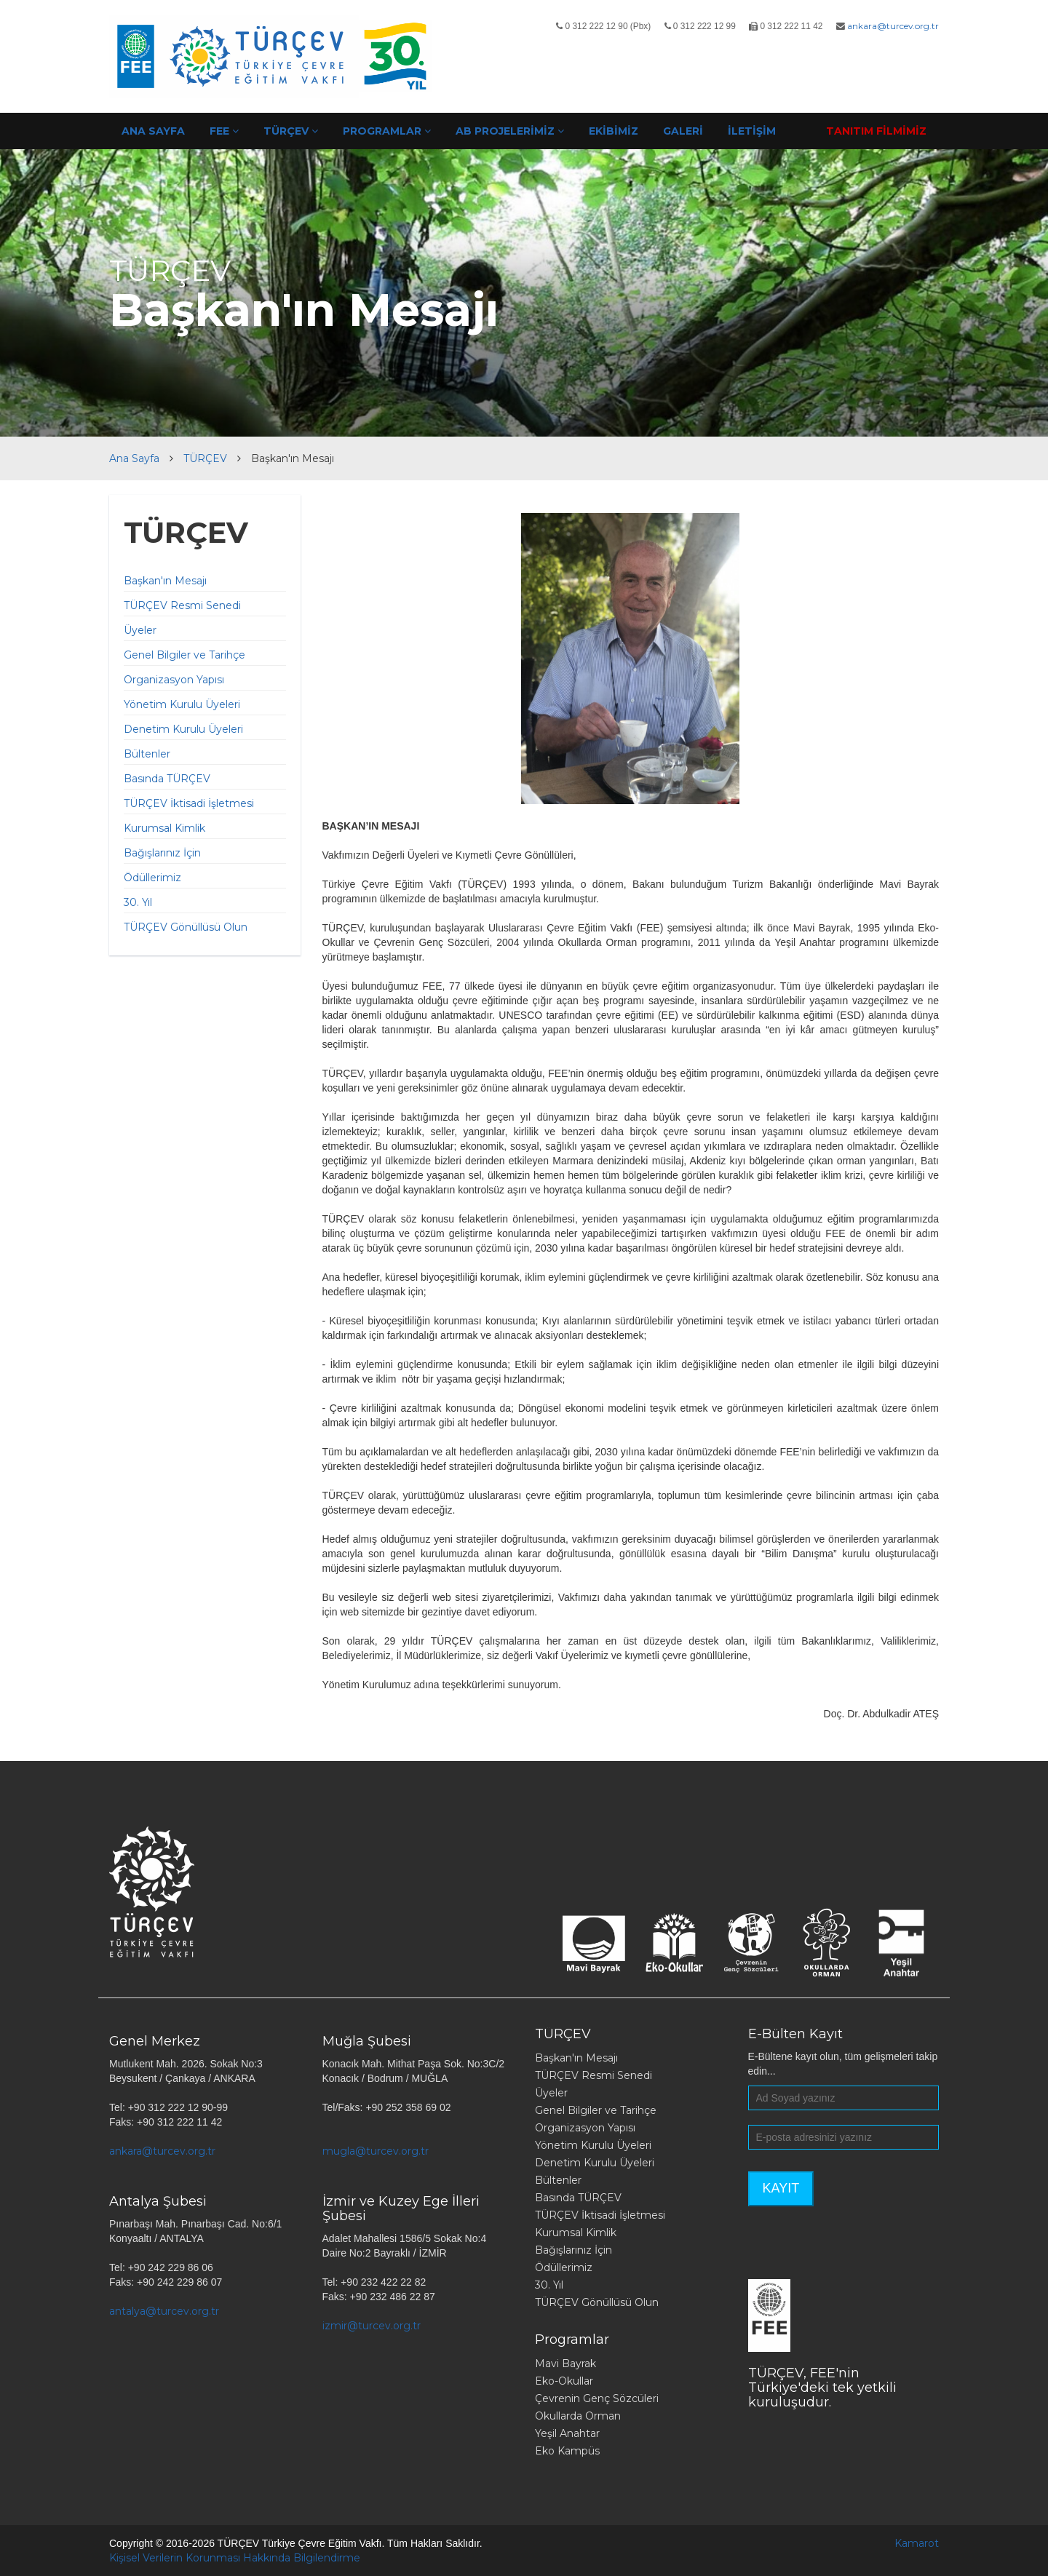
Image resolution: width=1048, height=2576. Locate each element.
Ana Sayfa (134, 458)
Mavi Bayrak (565, 2363)
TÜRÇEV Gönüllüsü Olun (185, 927)
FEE (224, 131)
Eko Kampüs (567, 2450)
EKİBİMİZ (613, 131)
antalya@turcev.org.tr (164, 2311)
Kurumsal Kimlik (164, 828)
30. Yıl (138, 902)
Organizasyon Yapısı (174, 679)
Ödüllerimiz (152, 877)
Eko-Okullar (564, 2381)
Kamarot (916, 2543)
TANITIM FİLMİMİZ (876, 131)
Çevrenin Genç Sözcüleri (597, 2398)
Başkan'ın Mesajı (165, 580)
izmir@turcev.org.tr (371, 2325)
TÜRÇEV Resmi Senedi (182, 605)
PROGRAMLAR (387, 131)
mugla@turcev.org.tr (375, 2151)
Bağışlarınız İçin (162, 852)
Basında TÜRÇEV (167, 778)
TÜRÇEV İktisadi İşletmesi (189, 803)
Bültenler (147, 753)
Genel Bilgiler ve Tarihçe (184, 654)
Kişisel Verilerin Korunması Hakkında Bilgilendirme (234, 2557)
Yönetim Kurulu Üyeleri (182, 704)
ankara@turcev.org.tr (893, 25)
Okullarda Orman (578, 2415)
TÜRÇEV (290, 131)
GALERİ (683, 131)
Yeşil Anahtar (567, 2433)
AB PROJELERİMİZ (510, 131)
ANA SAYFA (153, 131)
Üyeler (140, 630)
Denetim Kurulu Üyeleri (183, 729)
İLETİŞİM (752, 131)
